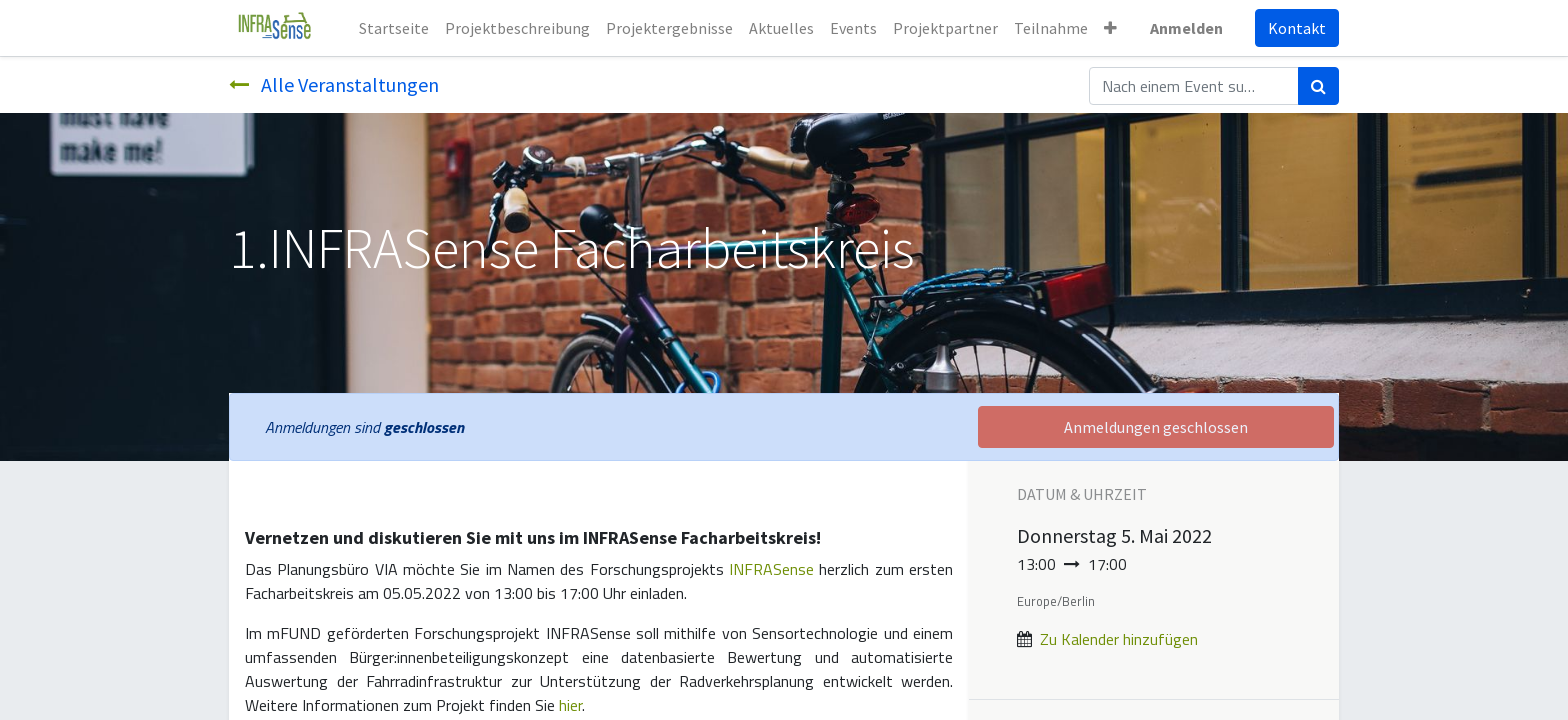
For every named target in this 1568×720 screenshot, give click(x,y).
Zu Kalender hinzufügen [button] (1119, 639)
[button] (1110, 28)
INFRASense (771, 569)
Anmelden (1186, 28)
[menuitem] (394, 28)
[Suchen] (1318, 86)
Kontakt (1297, 28)
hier (570, 705)
